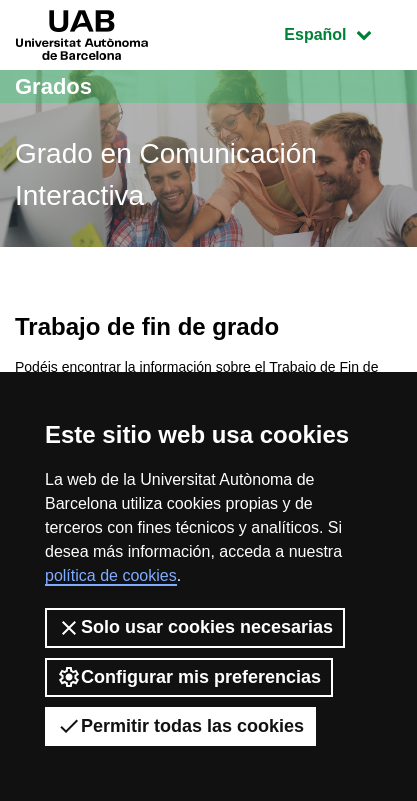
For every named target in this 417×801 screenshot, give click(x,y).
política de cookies (111, 575)
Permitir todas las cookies (180, 726)
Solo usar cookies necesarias (195, 628)
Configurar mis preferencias (189, 677)
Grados (53, 86)
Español (342, 32)
